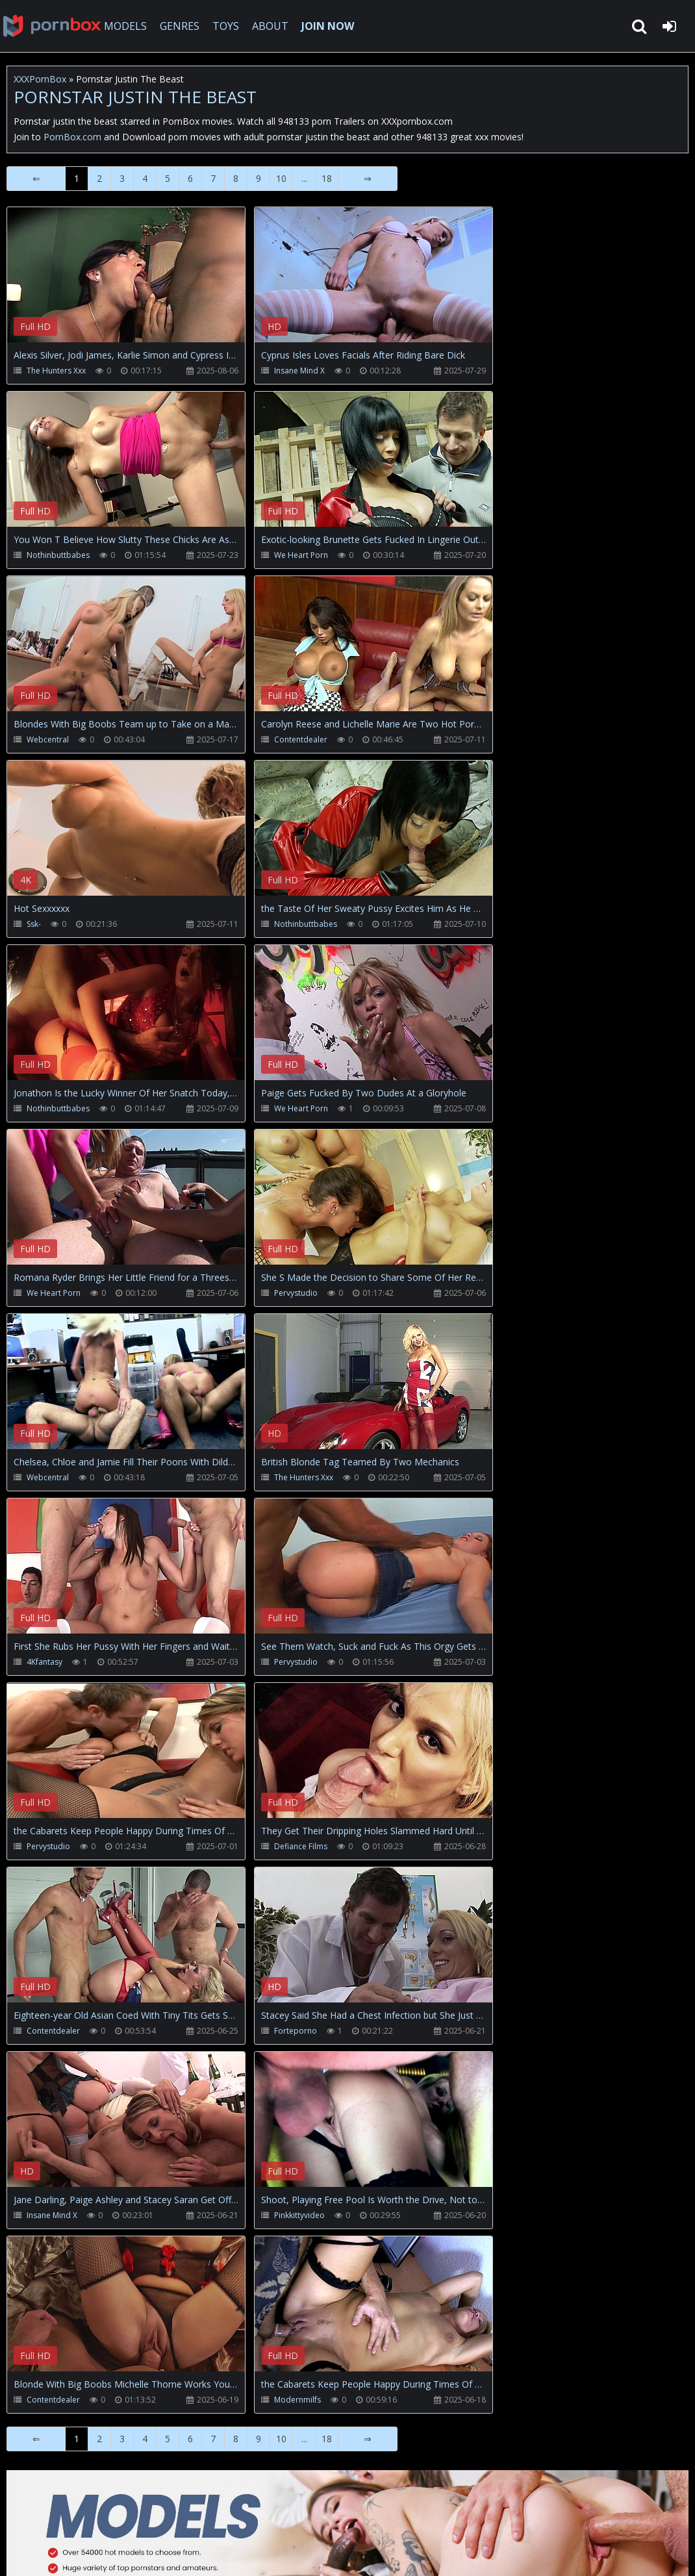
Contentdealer (300, 739)
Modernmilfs (297, 2399)
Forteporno (295, 2030)
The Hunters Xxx (56, 370)
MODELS (125, 26)
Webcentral (48, 739)
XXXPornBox (40, 79)
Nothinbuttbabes (58, 555)
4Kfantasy (44, 1661)
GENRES (179, 26)
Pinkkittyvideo (299, 2215)
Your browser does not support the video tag (143, 283)
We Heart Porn (301, 555)
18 (327, 178)
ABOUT (270, 26)
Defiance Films (300, 1846)
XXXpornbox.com (52, 26)
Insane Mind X (299, 370)
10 (281, 178)
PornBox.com (72, 137)
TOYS (225, 26)
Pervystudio (296, 1292)
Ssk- (34, 923)
